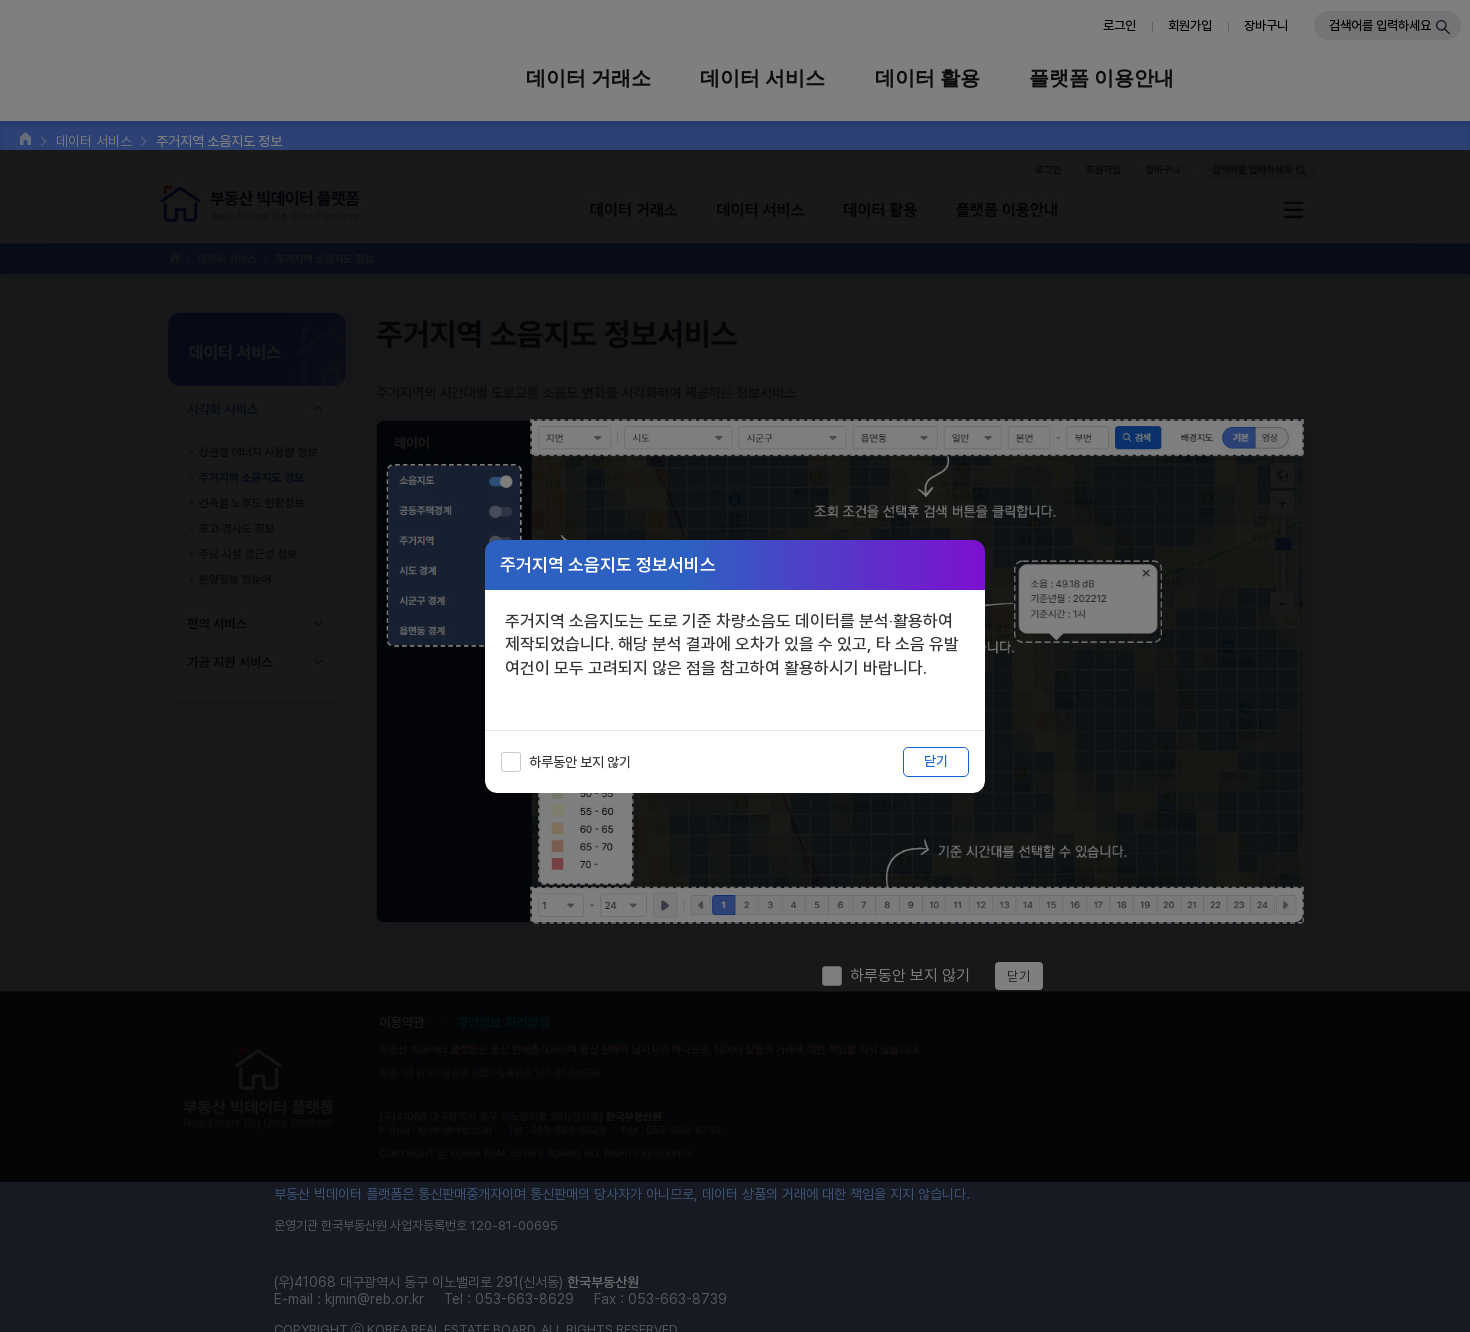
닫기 (936, 761)
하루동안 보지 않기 (580, 762)
